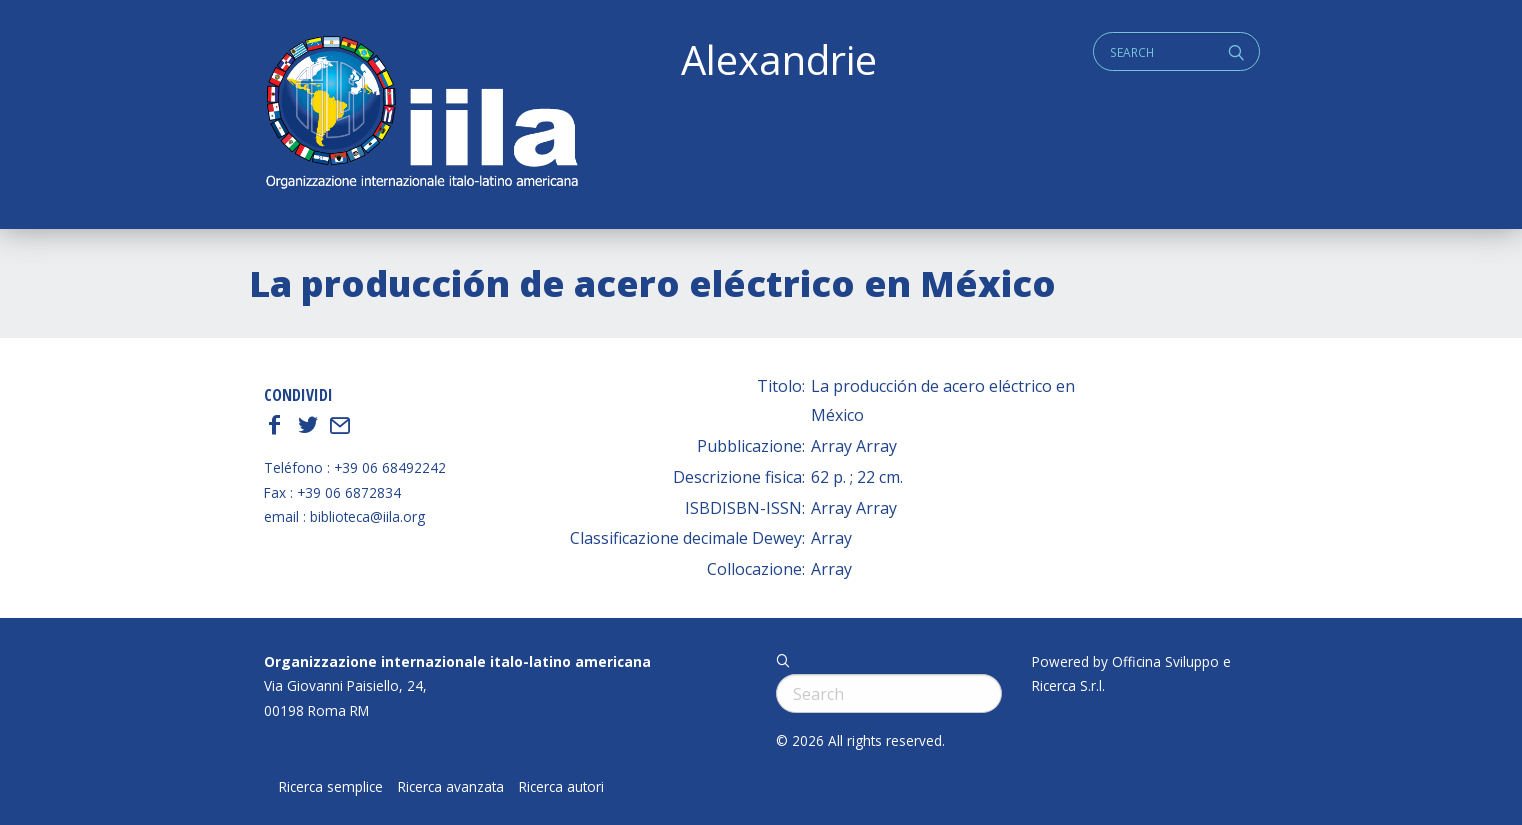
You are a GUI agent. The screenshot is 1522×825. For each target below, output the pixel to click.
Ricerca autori (561, 787)
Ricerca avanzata (451, 787)
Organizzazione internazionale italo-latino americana (457, 661)
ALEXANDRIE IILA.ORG (421, 114)
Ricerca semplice (331, 787)
